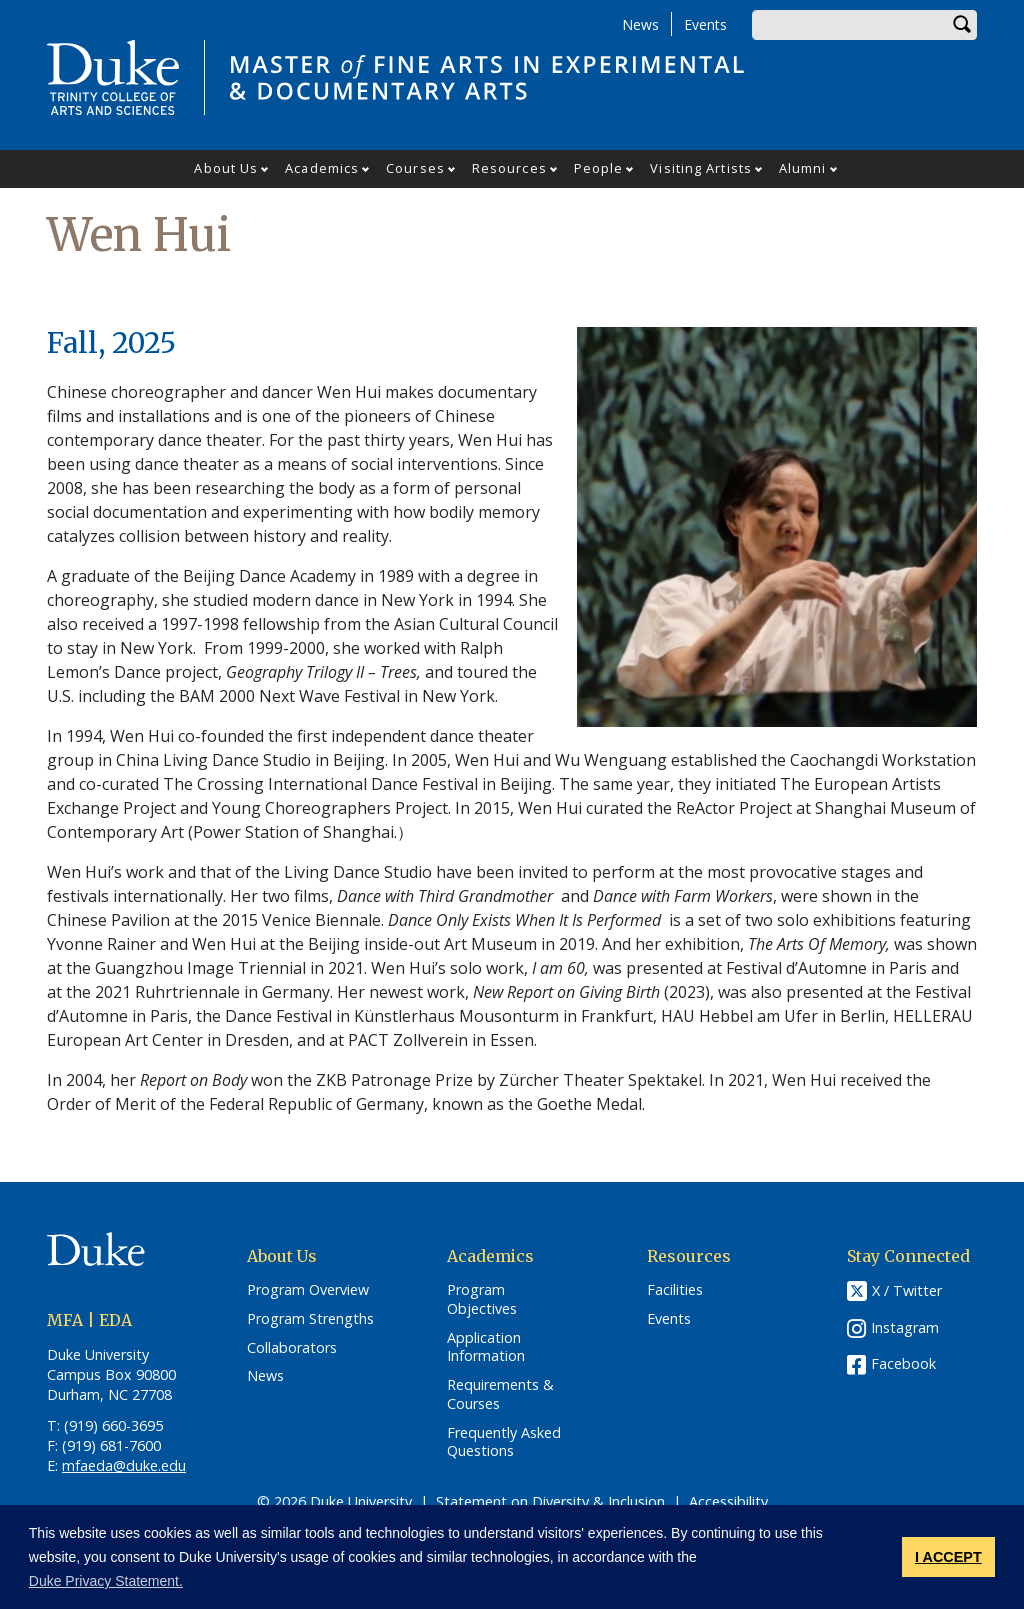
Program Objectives (482, 1299)
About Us (226, 168)
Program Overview (308, 1290)
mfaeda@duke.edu (124, 1465)
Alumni (803, 168)
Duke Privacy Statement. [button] (106, 1581)
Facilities (675, 1290)
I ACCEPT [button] (948, 1557)
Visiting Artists (701, 168)
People (599, 168)
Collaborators (292, 1348)
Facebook (903, 1363)
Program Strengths (310, 1319)
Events (705, 24)
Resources (509, 168)
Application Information (486, 1347)
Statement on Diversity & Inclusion (550, 1501)
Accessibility (728, 1501)
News (640, 24)
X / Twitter (907, 1291)
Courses (415, 168)
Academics (322, 168)
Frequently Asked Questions (504, 1442)
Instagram (905, 1327)
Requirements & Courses (500, 1394)
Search (962, 25)
